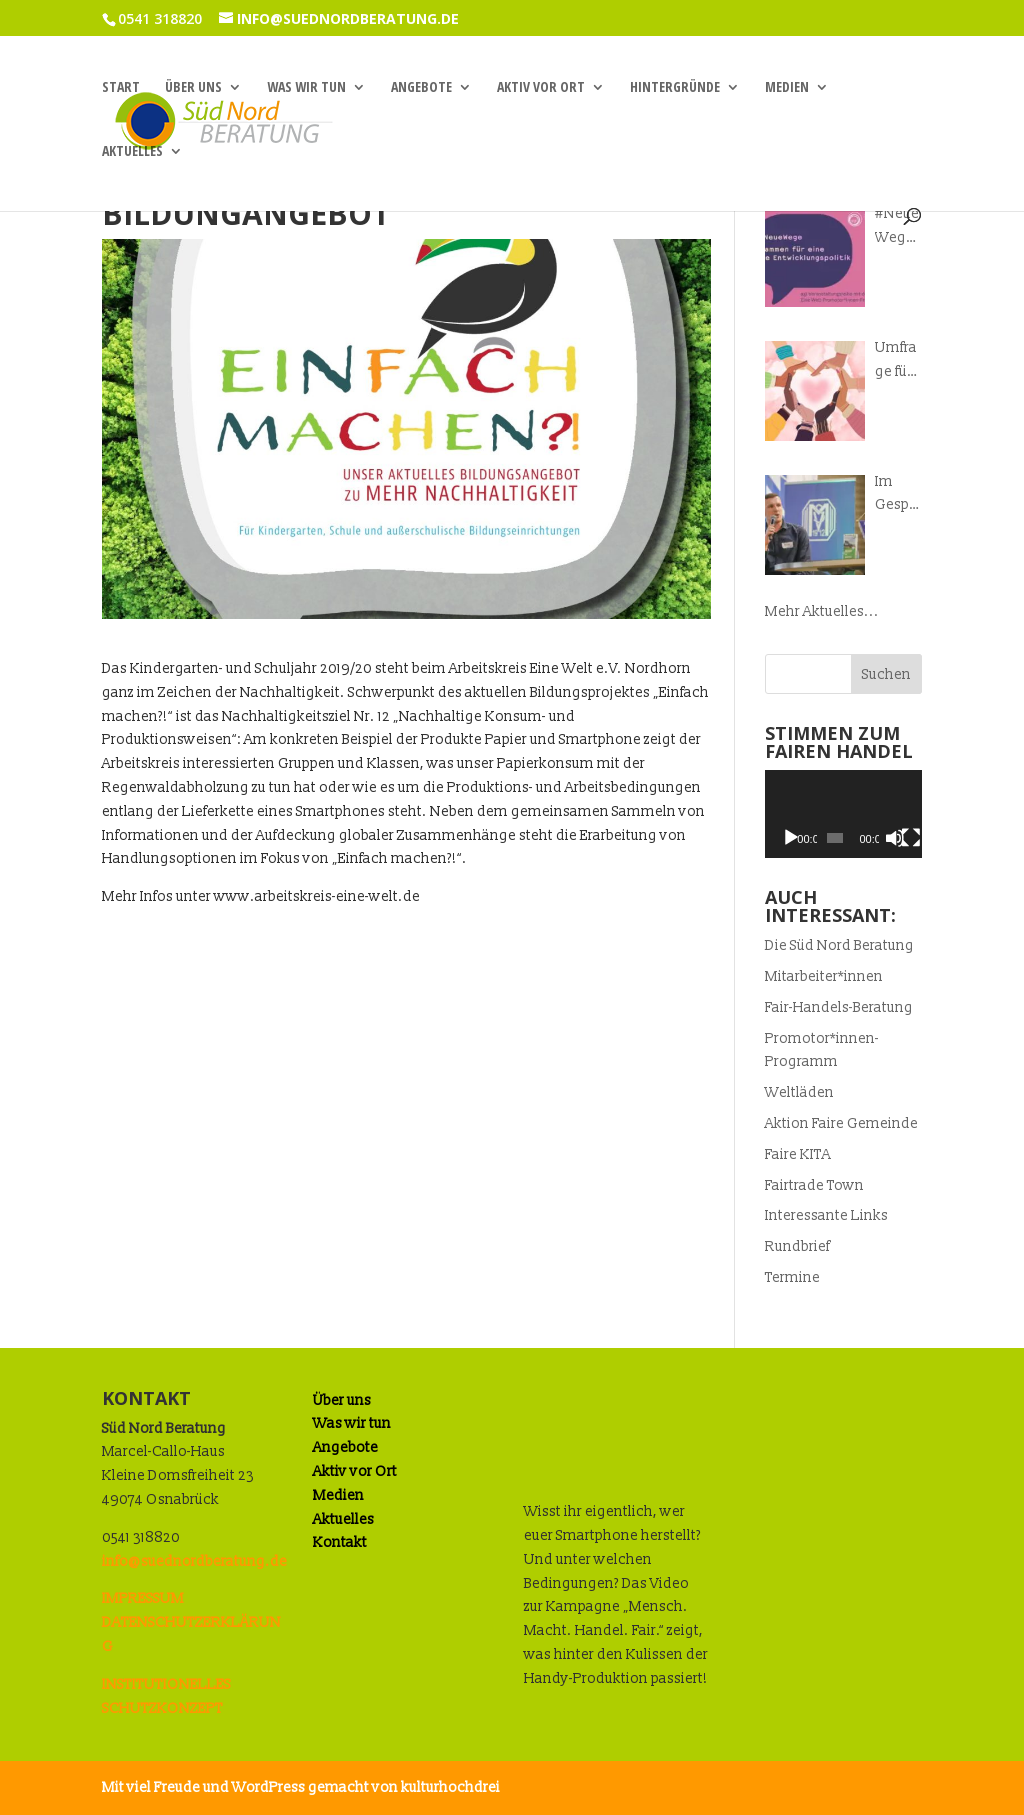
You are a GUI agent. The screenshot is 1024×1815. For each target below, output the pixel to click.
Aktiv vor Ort (541, 88)
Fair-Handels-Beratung (839, 1007)
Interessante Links (826, 1215)
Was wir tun (306, 88)
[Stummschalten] (895, 838)
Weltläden (799, 1092)
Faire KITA (798, 1154)
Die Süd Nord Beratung (839, 945)
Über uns (193, 88)
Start (121, 88)
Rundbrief (797, 1246)
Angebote (421, 88)
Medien (787, 88)
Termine (792, 1277)
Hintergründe (675, 88)
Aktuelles (132, 152)
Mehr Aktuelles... (822, 611)
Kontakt (340, 1542)
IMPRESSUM (143, 1598)
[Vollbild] (911, 838)
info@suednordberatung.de (194, 1561)
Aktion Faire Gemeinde (841, 1123)
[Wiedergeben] (791, 838)
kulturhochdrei (450, 1787)
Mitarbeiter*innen (824, 976)
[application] (843, 814)
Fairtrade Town (814, 1185)
